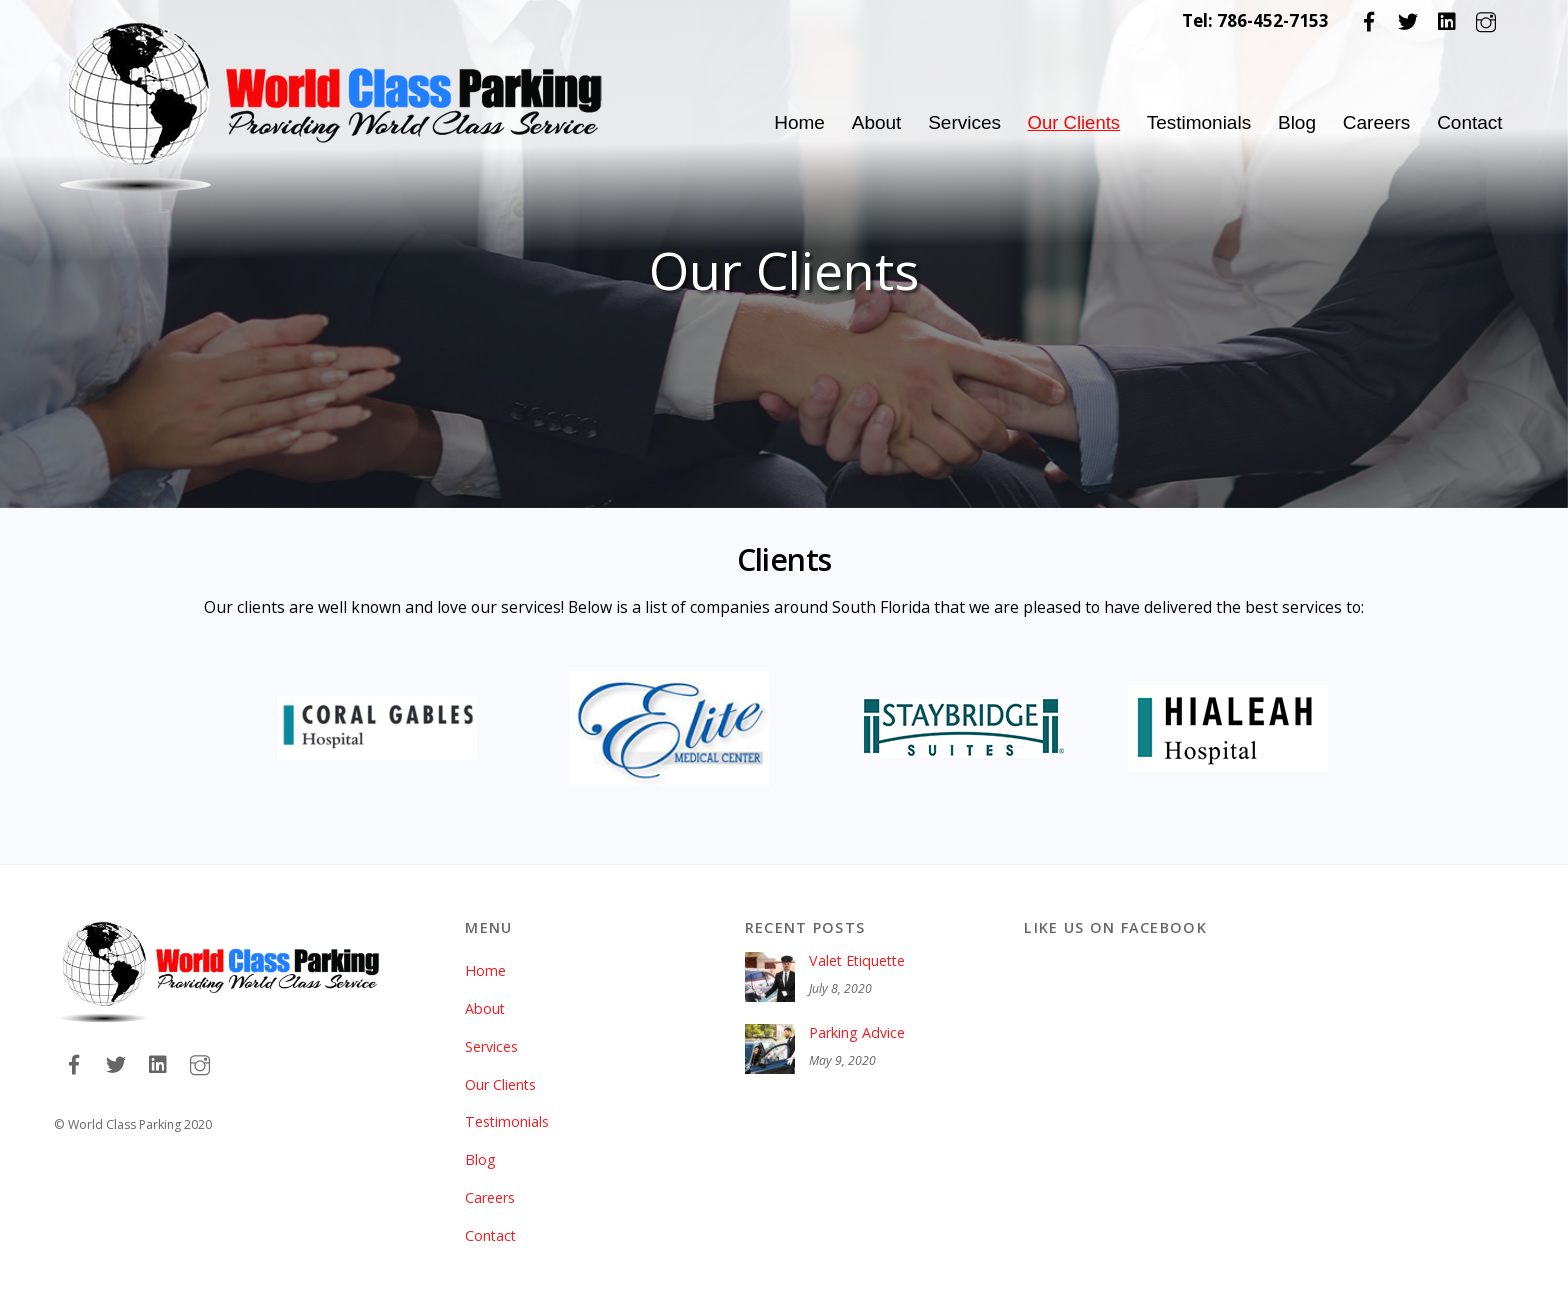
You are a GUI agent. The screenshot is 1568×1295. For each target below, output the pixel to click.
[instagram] (1486, 20)
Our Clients (1072, 122)
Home (796, 122)
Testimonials (1199, 122)
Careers (1377, 122)
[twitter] (1408, 20)
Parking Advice (857, 1012)
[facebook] (1369, 20)
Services (961, 122)
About (874, 122)
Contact (1469, 122)
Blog (1297, 122)
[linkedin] (1447, 20)
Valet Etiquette (859, 940)
